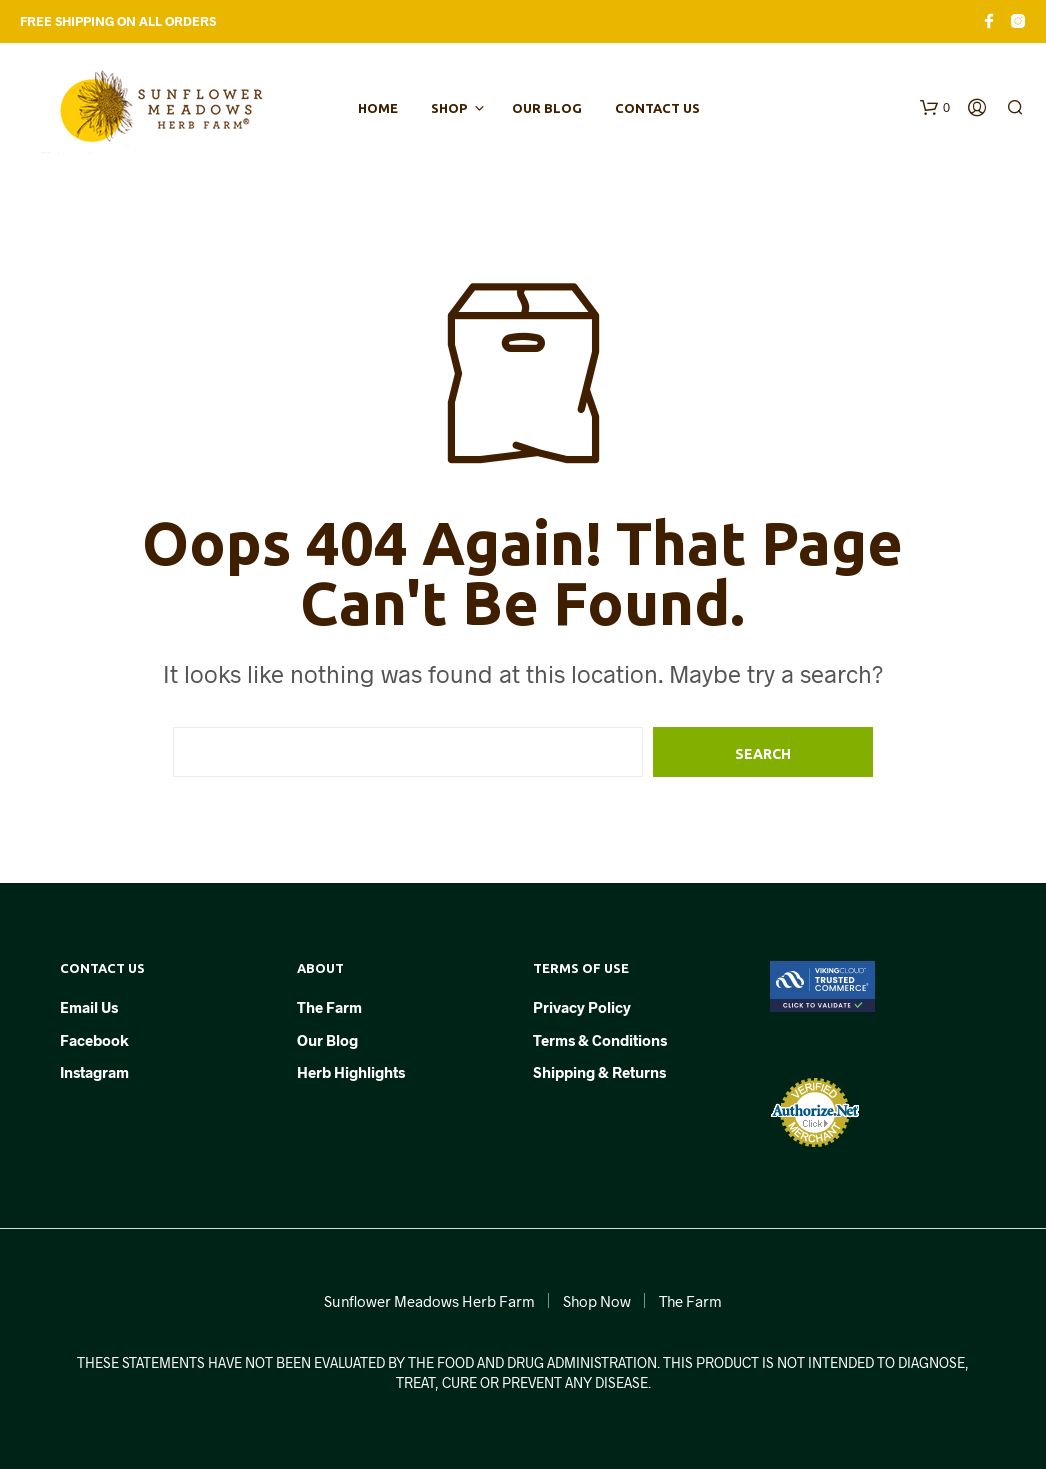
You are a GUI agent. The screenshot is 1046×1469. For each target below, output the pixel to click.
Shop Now (597, 1301)
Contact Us (657, 108)
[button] (935, 108)
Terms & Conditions (600, 1040)
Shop (449, 108)
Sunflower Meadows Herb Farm (429, 1301)
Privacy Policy (582, 1007)
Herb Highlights (351, 1072)
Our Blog (547, 108)
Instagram (94, 1072)
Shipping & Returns (599, 1072)
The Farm (329, 1007)
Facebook (94, 1040)
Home (378, 108)
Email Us (89, 1007)
